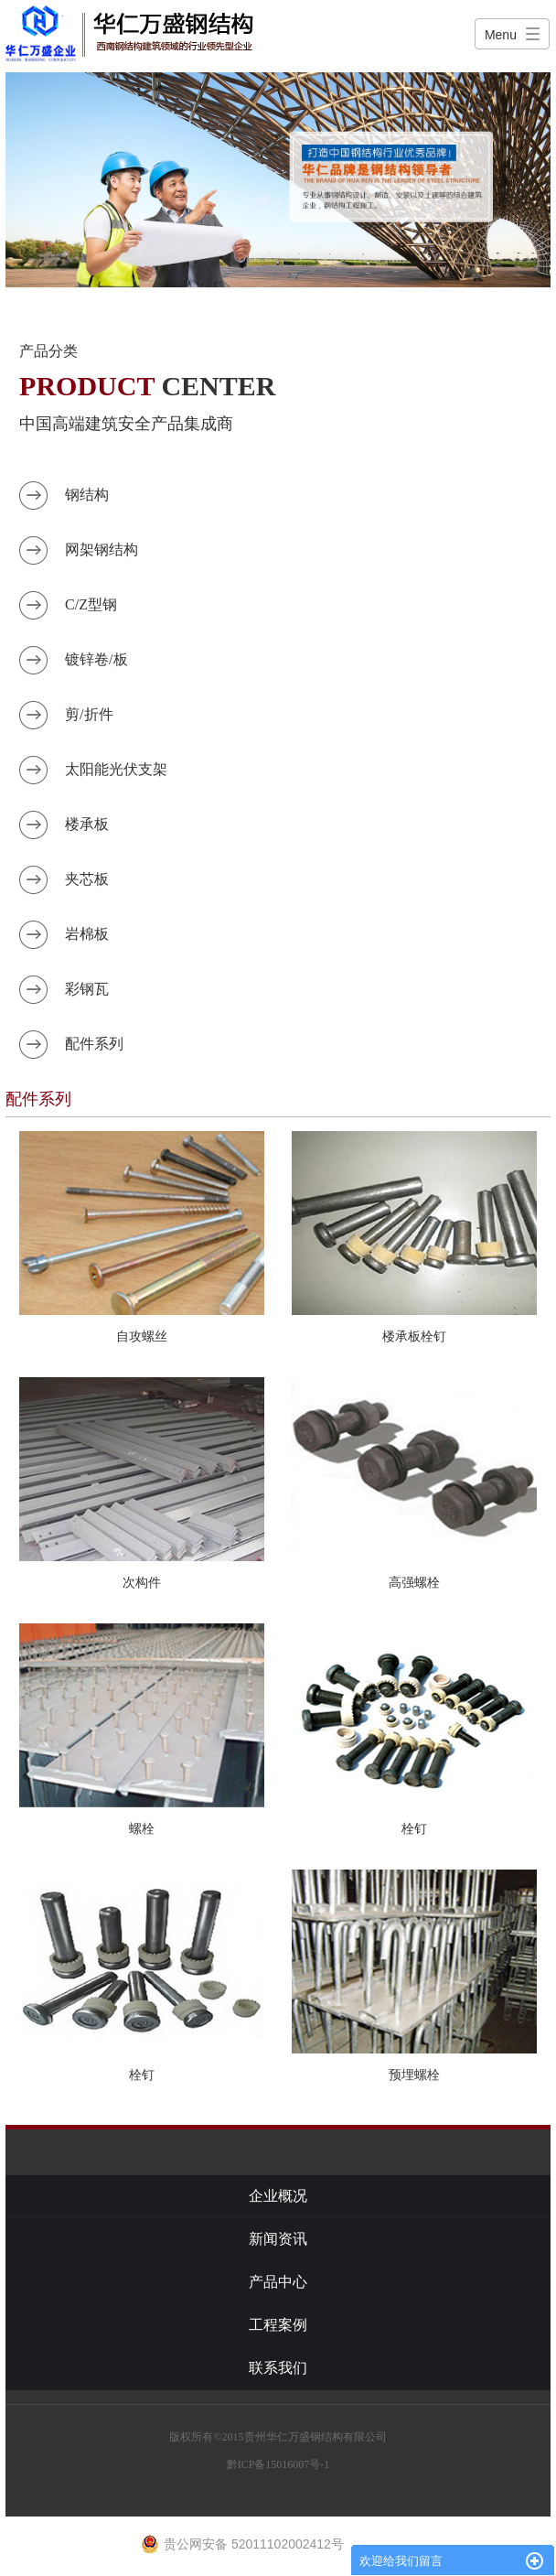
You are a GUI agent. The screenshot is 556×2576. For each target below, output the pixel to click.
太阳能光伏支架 (116, 769)
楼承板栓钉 (414, 1336)
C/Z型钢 (91, 604)
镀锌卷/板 (96, 659)
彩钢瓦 (87, 989)
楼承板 (87, 824)
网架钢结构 (101, 549)
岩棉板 (87, 934)
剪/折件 (88, 714)
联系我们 (278, 2368)
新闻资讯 (278, 2239)
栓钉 (414, 1829)
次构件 (142, 1583)
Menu (501, 34)
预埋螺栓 (414, 2075)
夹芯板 (87, 879)
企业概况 (278, 2196)
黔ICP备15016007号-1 (278, 2464)
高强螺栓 (414, 1583)
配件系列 (94, 1043)
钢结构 (87, 494)
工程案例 (278, 2325)
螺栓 (142, 1829)
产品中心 (278, 2282)
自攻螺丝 (141, 1336)
